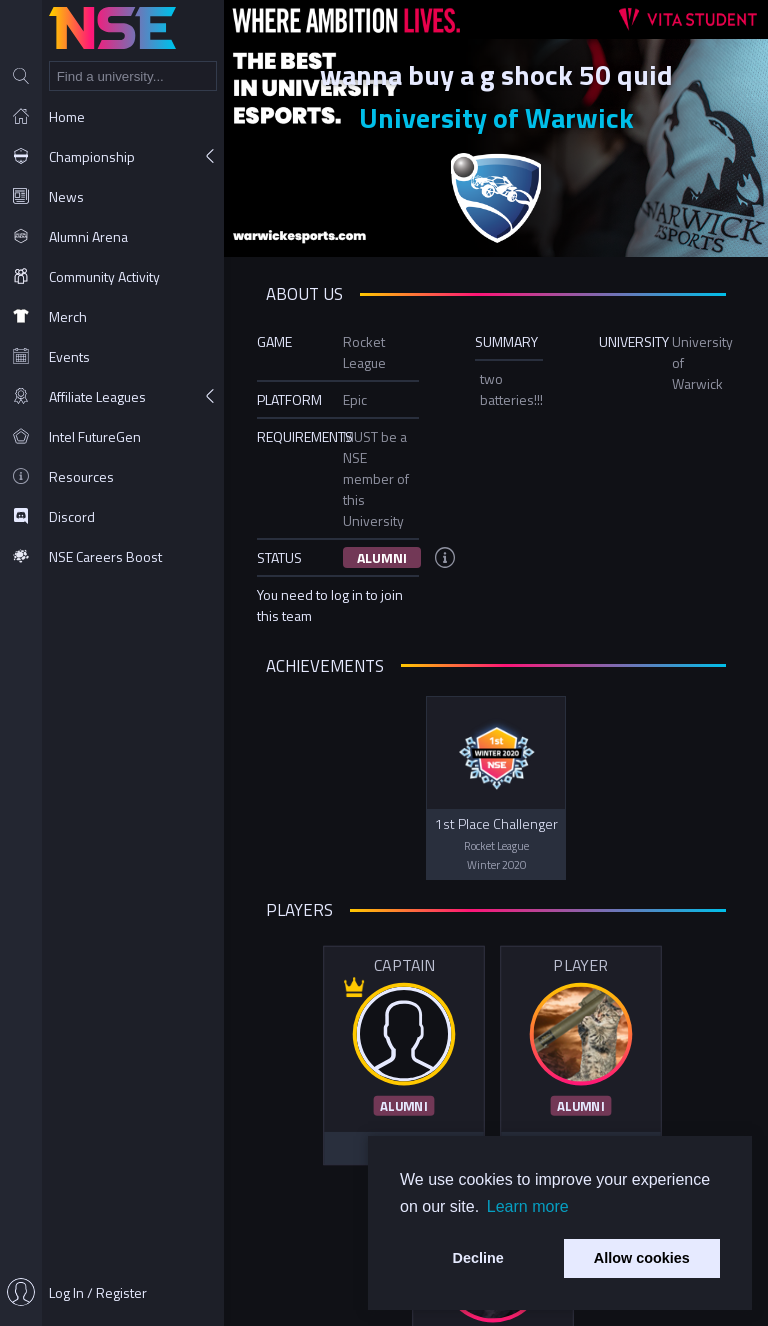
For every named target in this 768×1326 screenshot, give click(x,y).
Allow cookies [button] (642, 1258)
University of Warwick (496, 117)
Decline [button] (478, 1258)
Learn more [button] (528, 1206)
